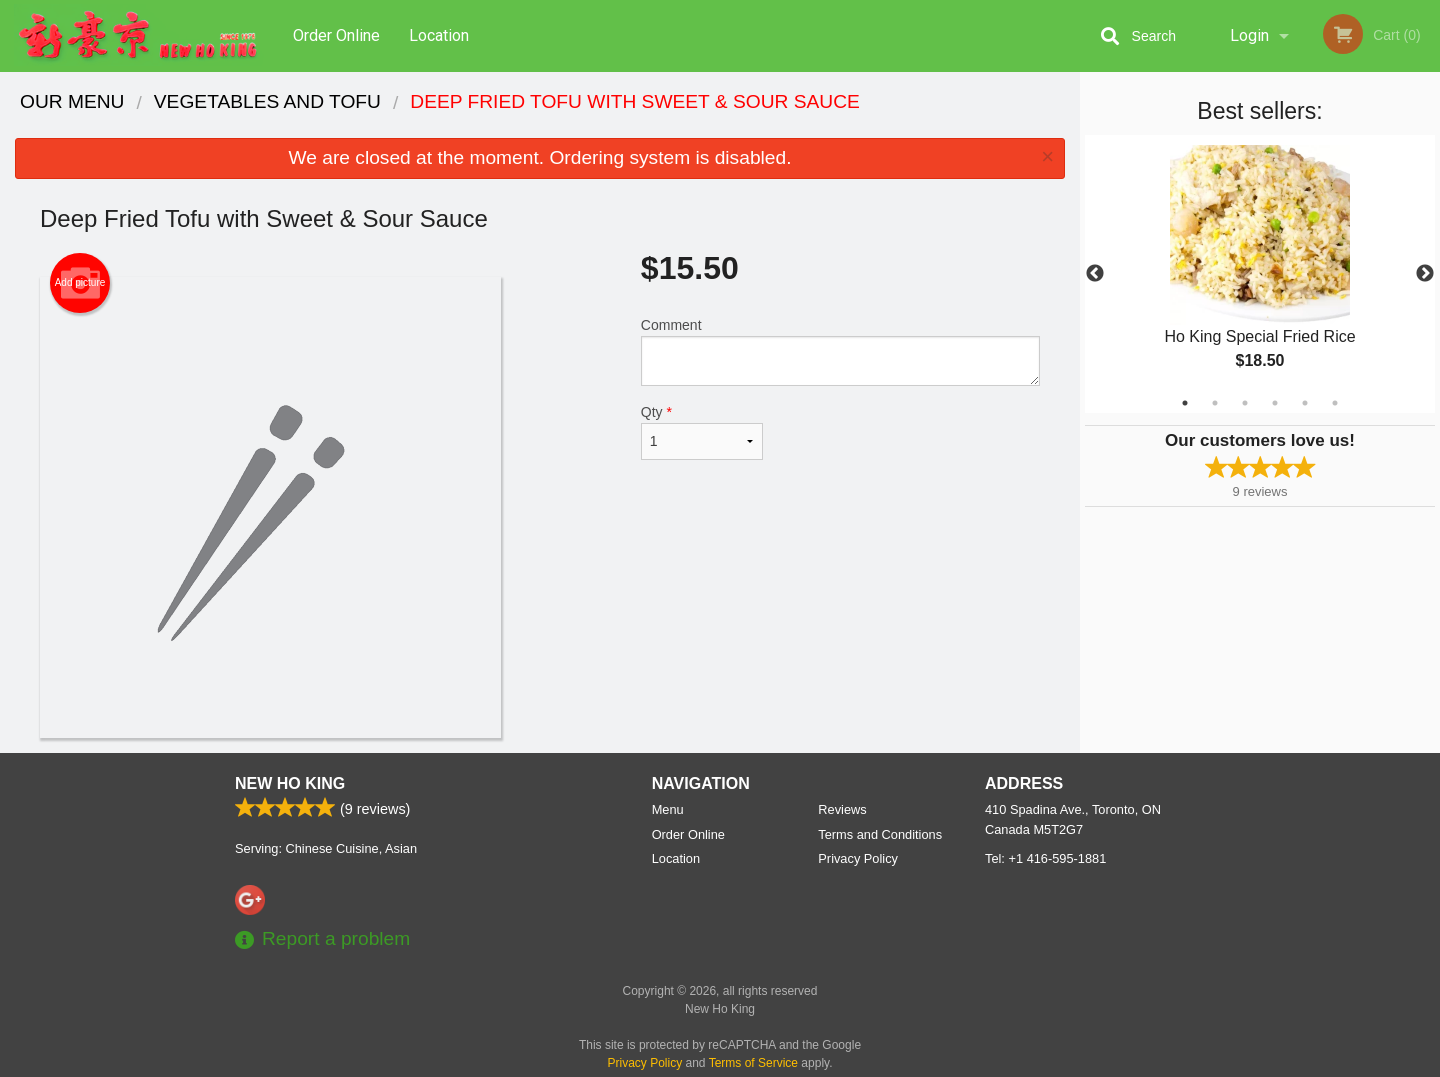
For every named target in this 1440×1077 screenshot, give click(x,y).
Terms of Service (753, 1063)
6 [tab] (1335, 403)
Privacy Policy (858, 858)
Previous (1095, 274)
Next (1425, 274)
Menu (668, 809)
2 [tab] (1215, 403)
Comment (840, 351)
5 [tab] (1305, 403)
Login (1249, 35)
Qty (702, 432)
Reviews (842, 809)
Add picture (80, 283)
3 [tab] (1245, 403)
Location (439, 35)
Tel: (1045, 858)
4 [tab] (1275, 403)
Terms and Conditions (880, 834)
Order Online (336, 35)
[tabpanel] (1260, 274)
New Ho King (290, 783)
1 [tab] (1185, 403)
